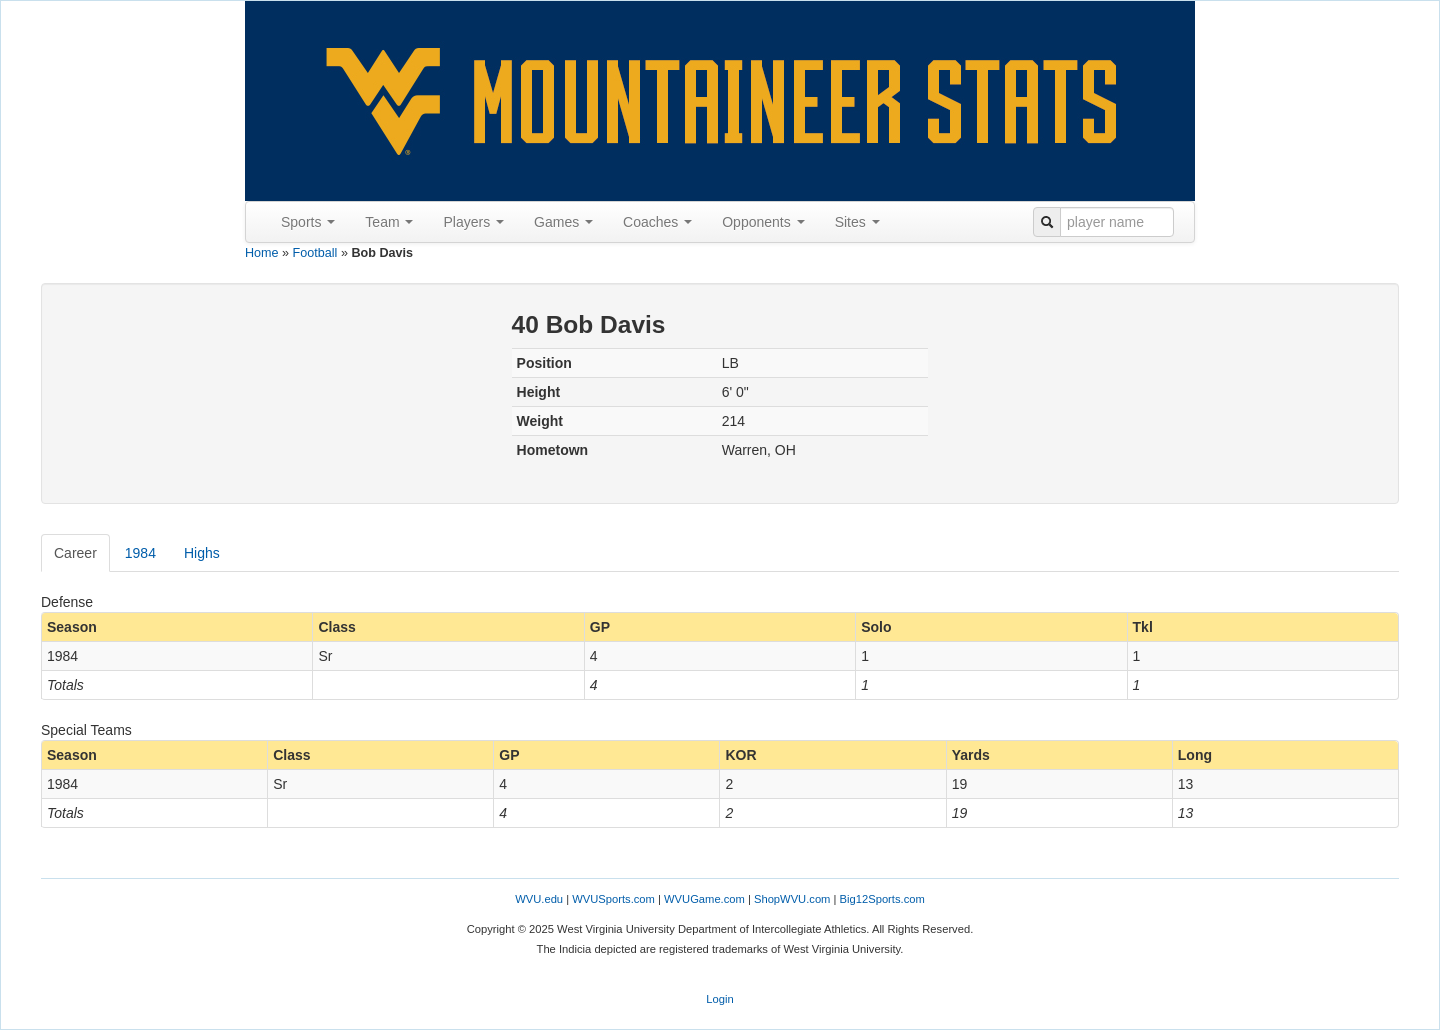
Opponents (763, 222)
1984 (140, 553)
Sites (857, 222)
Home (262, 253)
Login (719, 999)
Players (473, 222)
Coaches (657, 222)
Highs (202, 553)
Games (563, 222)
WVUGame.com (704, 899)
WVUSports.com (613, 899)
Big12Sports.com (882, 899)
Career (75, 553)
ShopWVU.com (792, 899)
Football (315, 253)
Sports (308, 222)
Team (389, 222)
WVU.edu (539, 899)
